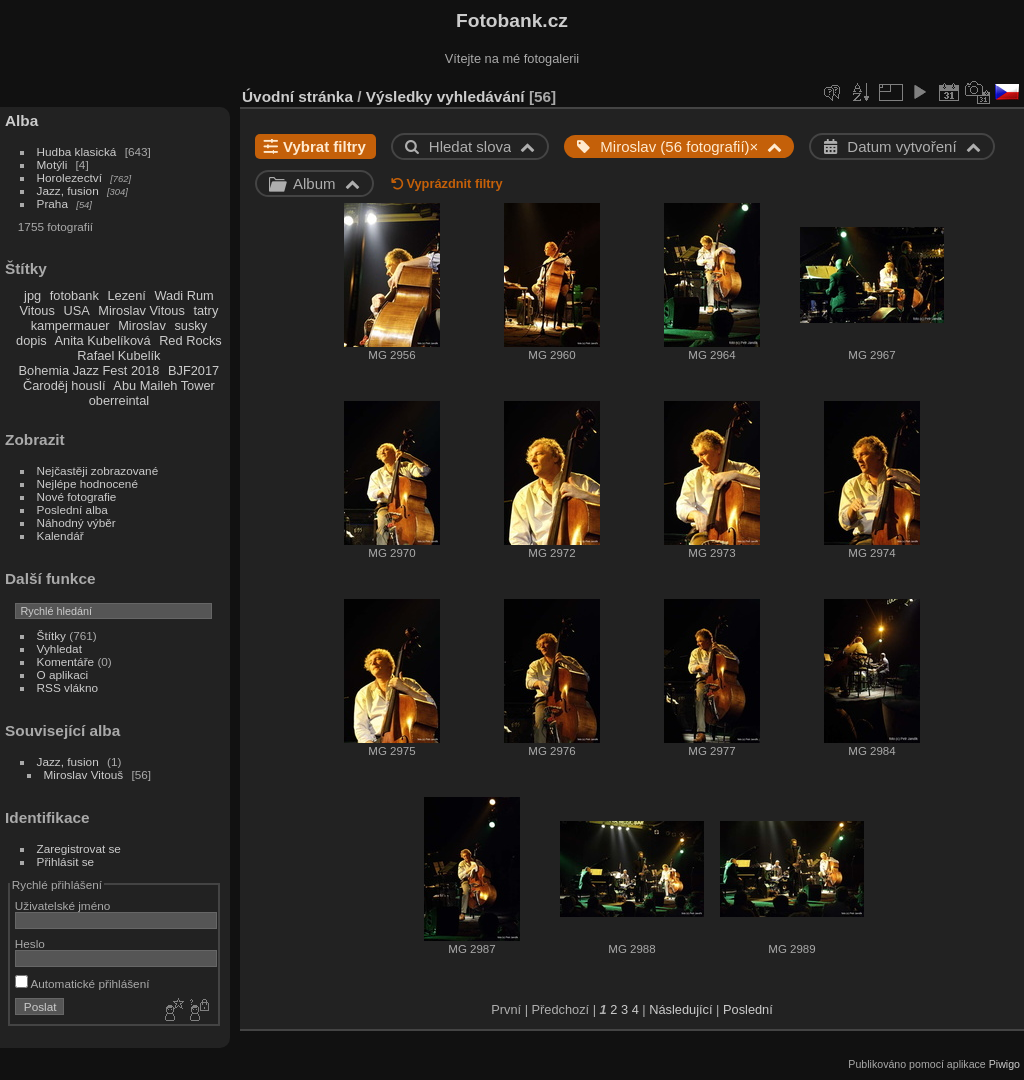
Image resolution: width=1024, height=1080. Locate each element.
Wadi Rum (183, 295)
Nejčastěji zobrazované (98, 470)
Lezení (126, 295)
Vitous (37, 310)
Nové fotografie (77, 496)
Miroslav (142, 325)
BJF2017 (193, 370)
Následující (680, 1009)
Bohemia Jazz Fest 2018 (89, 370)
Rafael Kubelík (118, 355)
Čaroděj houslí (64, 385)
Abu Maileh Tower (163, 385)
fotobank (74, 295)
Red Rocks (190, 340)
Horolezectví (69, 177)
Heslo (30, 943)
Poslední (748, 1009)
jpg (32, 295)
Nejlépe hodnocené (87, 483)
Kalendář (60, 535)
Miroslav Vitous (141, 310)
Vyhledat (59, 648)
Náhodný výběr (76, 522)
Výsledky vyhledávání (445, 96)
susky (190, 325)
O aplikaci (63, 674)
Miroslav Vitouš (84, 774)
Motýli (52, 164)
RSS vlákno (67, 687)
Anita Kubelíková (103, 340)
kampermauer (70, 325)
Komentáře (66, 661)
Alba (21, 120)
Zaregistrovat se (79, 848)
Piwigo (1004, 1064)
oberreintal (119, 400)
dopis (31, 340)
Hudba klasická (77, 151)
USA (76, 310)
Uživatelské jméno (62, 905)
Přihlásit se (66, 861)
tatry (205, 310)
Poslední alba (72, 509)
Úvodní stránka (297, 96)
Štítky (51, 635)
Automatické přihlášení (82, 983)
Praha (52, 203)
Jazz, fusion (68, 190)
